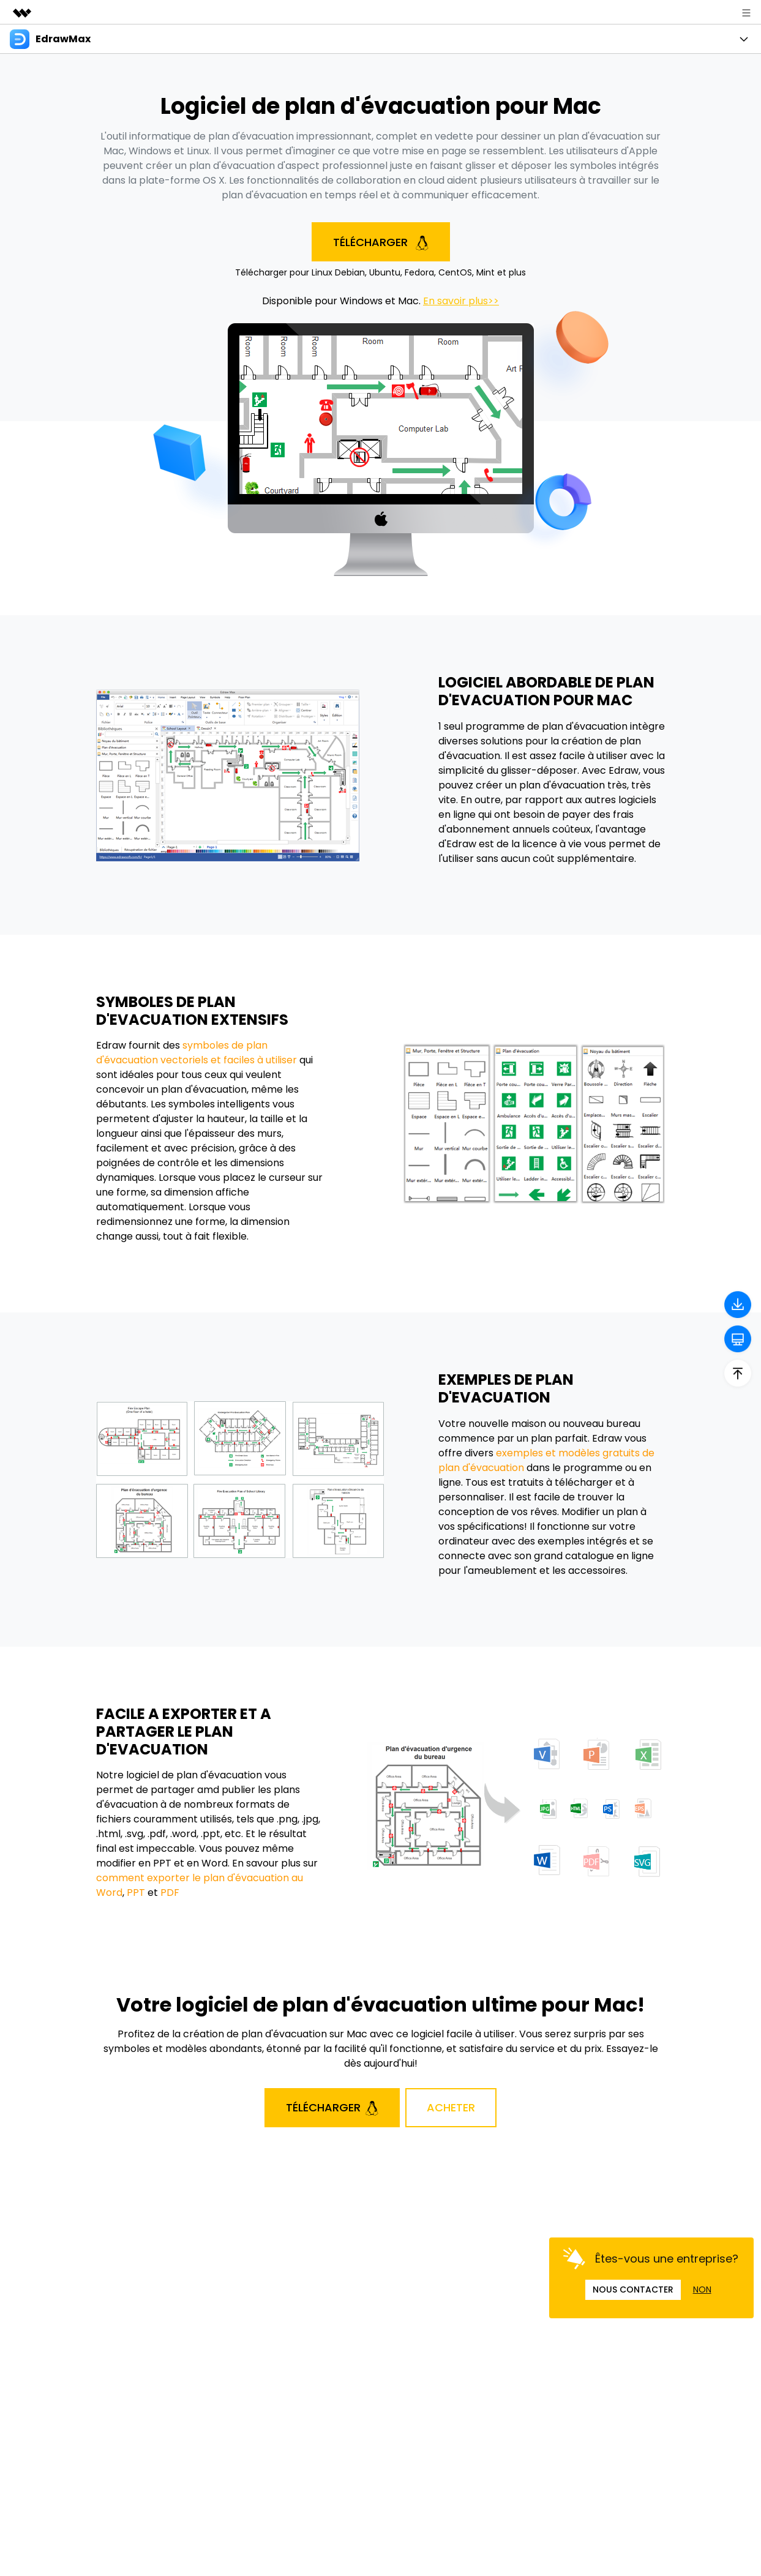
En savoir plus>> (461, 301)
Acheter (451, 2107)
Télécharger (381, 242)
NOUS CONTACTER (633, 2289)
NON (702, 2289)
